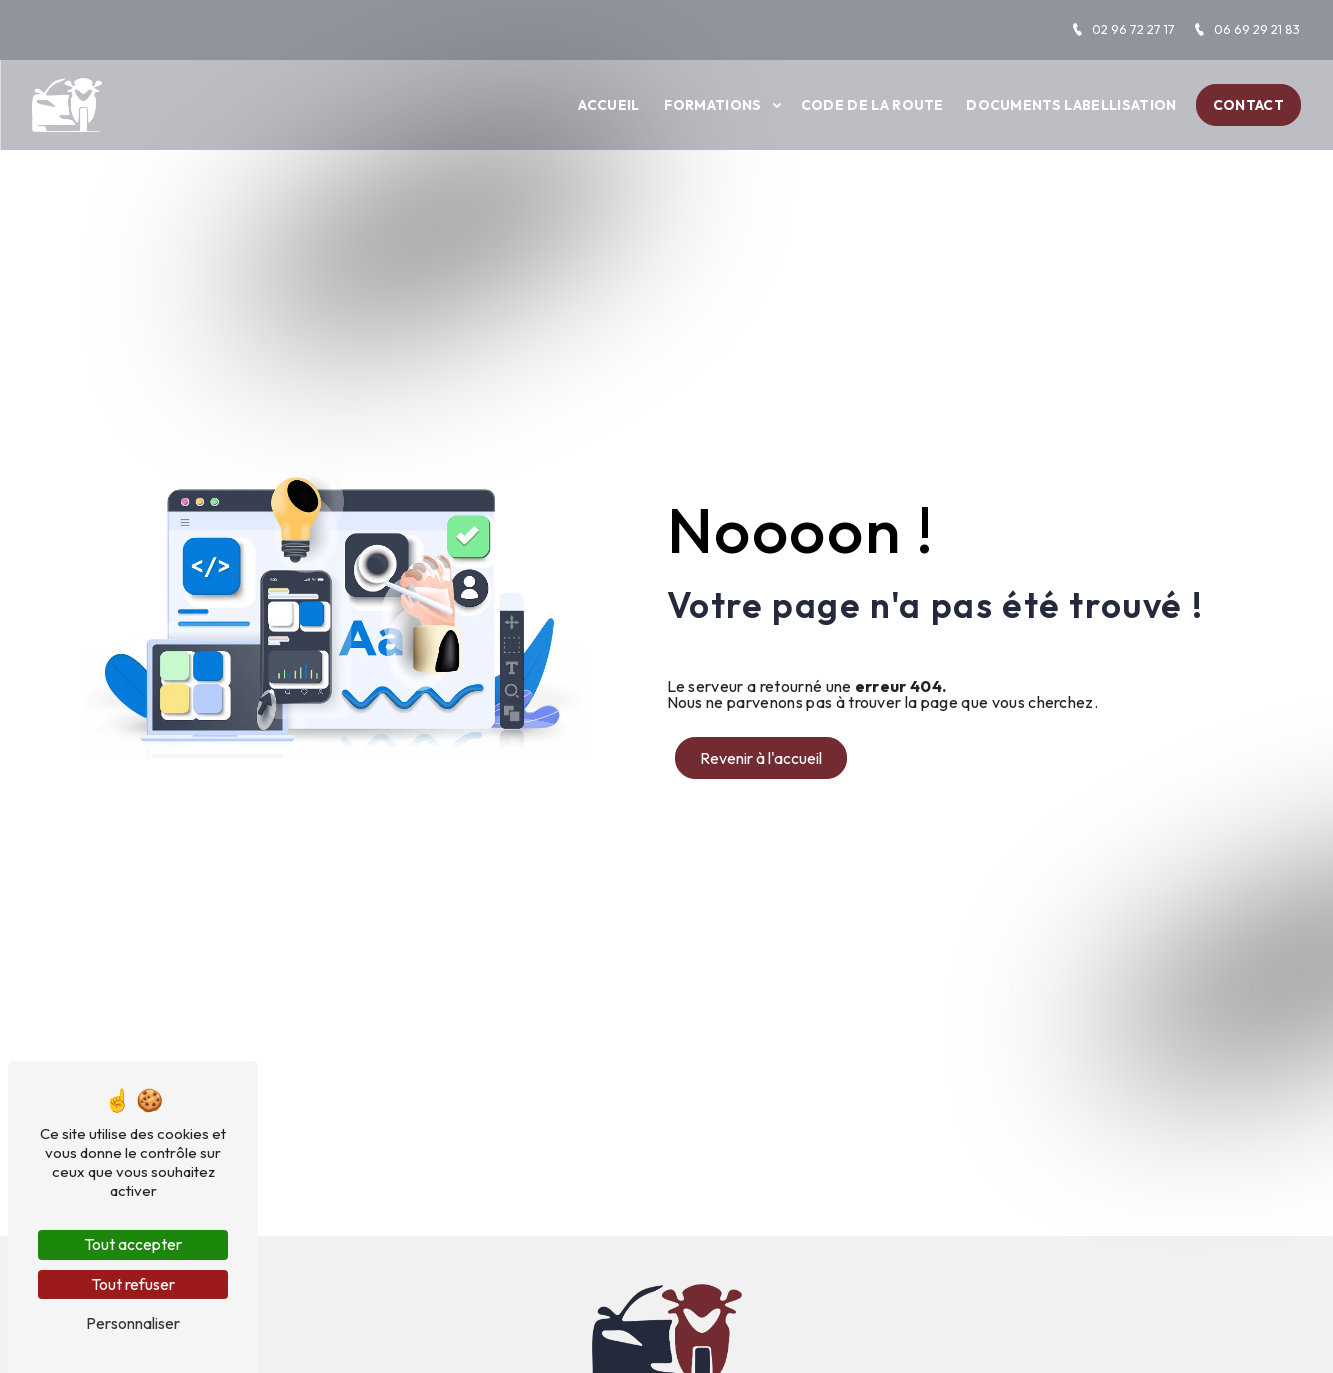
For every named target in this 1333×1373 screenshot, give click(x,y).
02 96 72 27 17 (1123, 29)
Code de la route (872, 105)
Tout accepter (133, 1244)
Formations (712, 105)
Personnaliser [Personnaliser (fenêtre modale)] (133, 1323)
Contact (1248, 105)
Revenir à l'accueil (761, 758)
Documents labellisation (1071, 105)
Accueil (608, 105)
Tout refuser (133, 1284)
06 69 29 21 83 (1246, 29)
